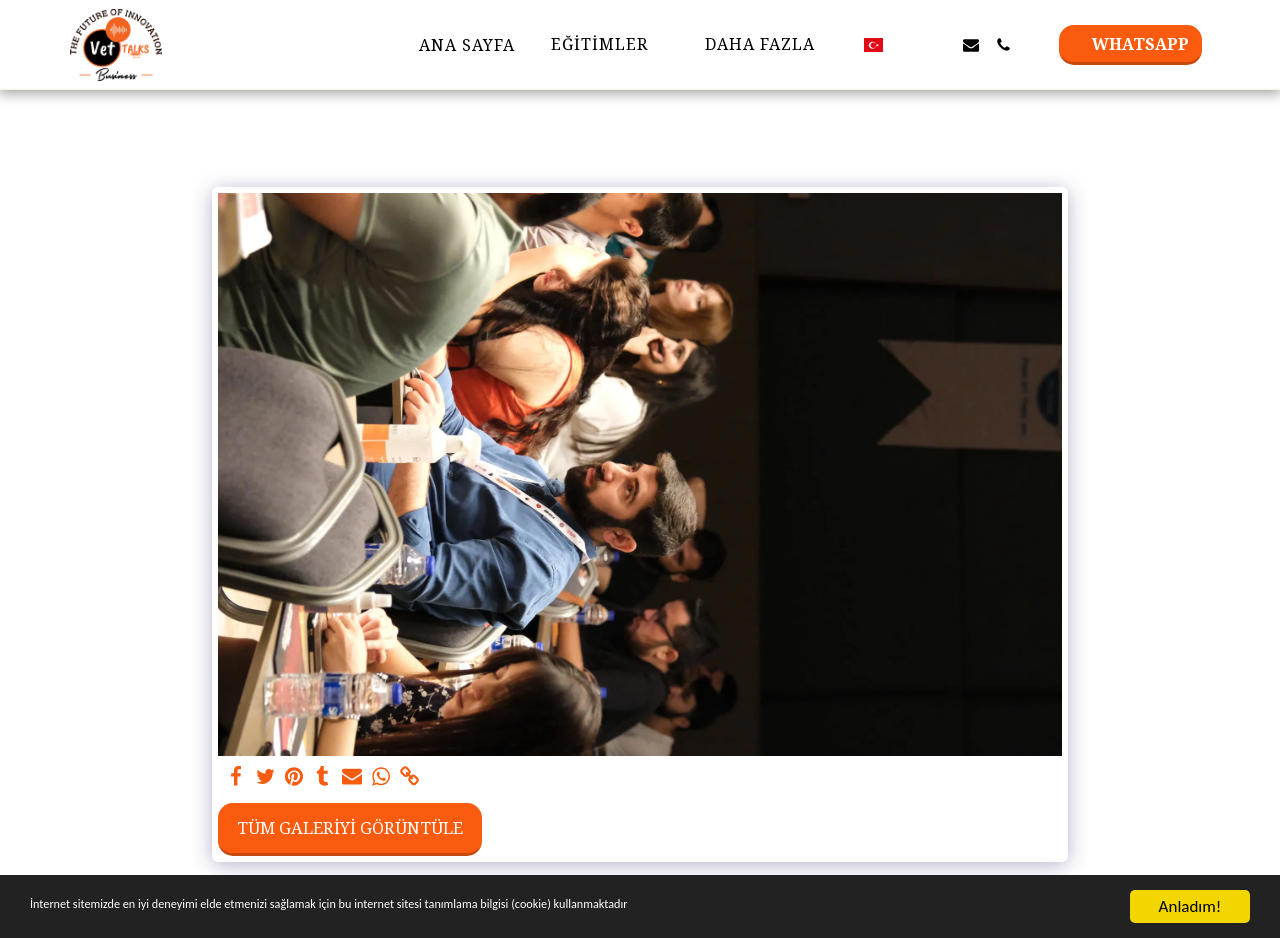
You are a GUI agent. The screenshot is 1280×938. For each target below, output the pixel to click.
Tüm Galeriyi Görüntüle (350, 827)
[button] (907, 45)
